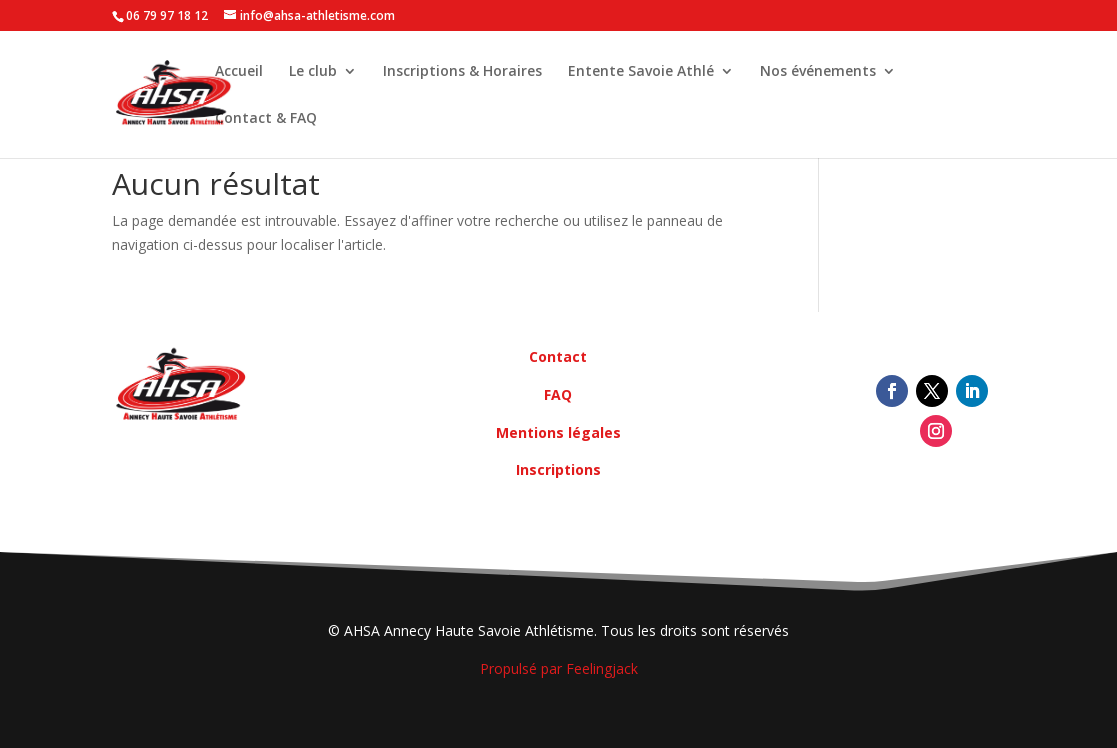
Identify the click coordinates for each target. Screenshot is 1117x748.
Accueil (239, 72)
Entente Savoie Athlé (641, 72)
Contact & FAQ (266, 119)
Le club (313, 72)
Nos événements (818, 72)
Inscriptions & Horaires (462, 72)
